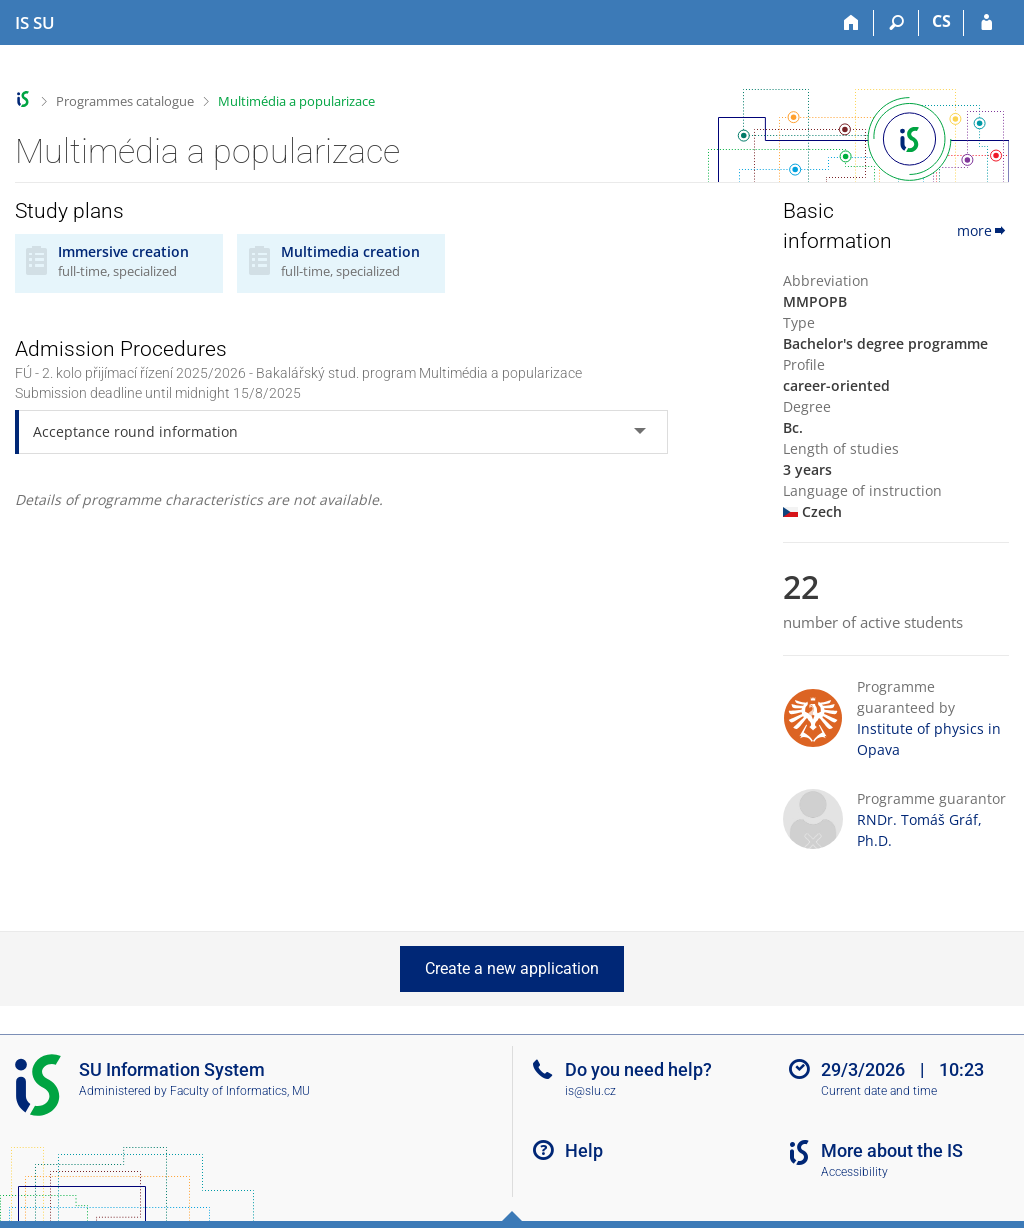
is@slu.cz (590, 1091)
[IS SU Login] (986, 23)
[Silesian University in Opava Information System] (35, 23)
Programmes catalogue (125, 101)
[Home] (851, 23)
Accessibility (854, 1172)
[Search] (896, 23)
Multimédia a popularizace (296, 101)
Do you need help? (638, 1069)
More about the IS (892, 1150)
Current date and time (879, 1091)
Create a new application (512, 968)
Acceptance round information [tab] (135, 431)
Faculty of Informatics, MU (240, 1091)
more (983, 230)
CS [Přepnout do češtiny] (941, 21)
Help (584, 1150)
